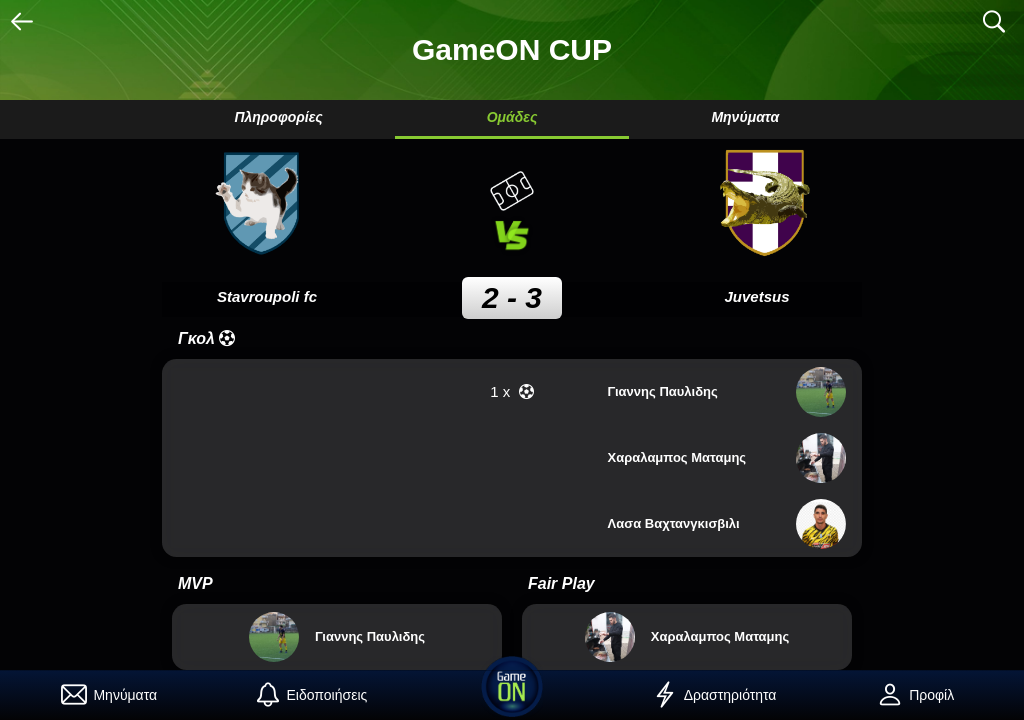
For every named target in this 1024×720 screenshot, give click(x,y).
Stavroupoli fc (267, 296)
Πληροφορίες (278, 117)
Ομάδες (512, 117)
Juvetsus (756, 296)
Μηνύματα (745, 117)
